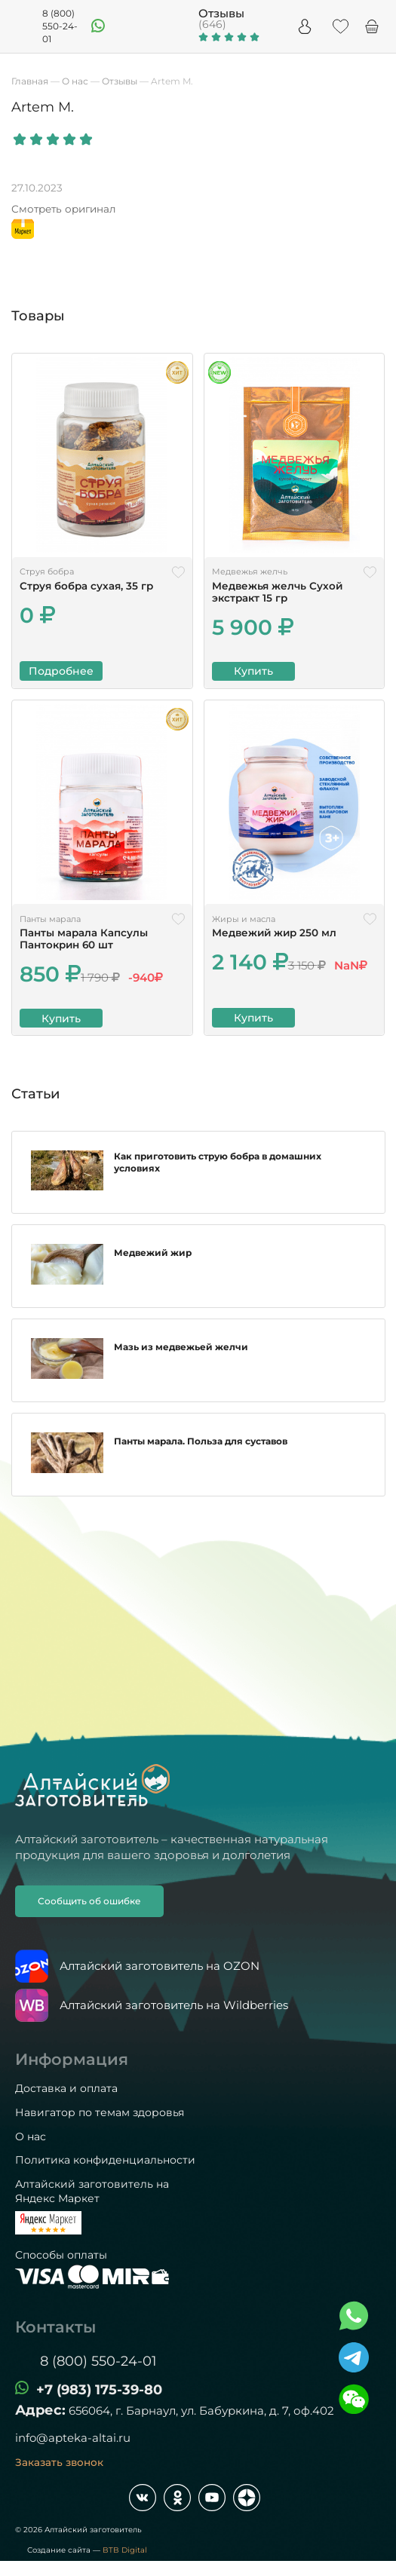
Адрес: (40, 2410)
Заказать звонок (59, 2462)
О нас (30, 2136)
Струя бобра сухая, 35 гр (86, 586)
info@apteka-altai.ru (72, 2438)
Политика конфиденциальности (105, 2160)
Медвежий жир (153, 1258)
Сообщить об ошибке (89, 1901)
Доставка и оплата (66, 2088)
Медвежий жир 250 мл (274, 933)
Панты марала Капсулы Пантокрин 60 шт (84, 939)
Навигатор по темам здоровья (99, 2112)
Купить (253, 671)
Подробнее (61, 671)
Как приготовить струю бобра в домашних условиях (217, 1166)
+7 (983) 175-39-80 (99, 2389)
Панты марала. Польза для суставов (200, 1447)
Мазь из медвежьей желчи (181, 1352)
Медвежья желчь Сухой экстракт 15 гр (277, 592)
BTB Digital (125, 2550)
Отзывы (221, 13)
